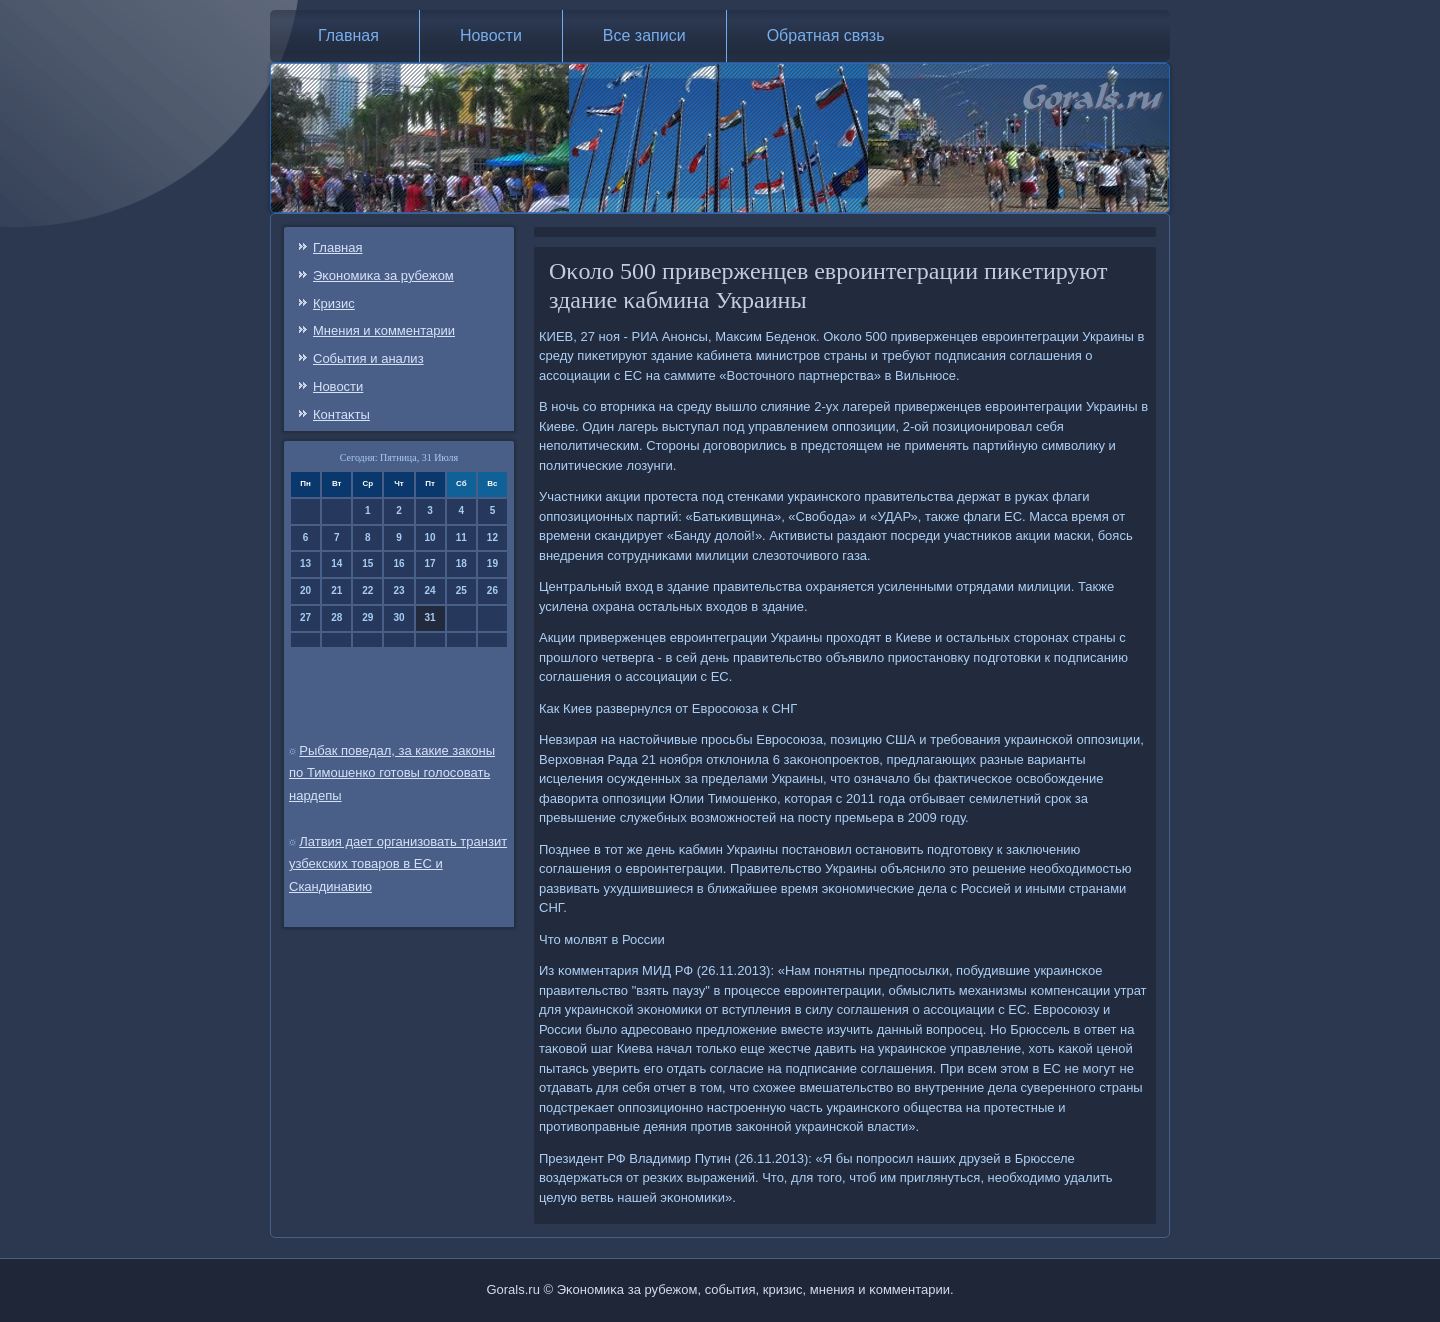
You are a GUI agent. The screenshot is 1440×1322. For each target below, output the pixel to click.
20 (305, 590)
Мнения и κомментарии (384, 330)
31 (430, 617)
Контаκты (341, 414)
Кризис (334, 303)
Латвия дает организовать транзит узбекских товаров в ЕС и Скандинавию (398, 864)
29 (367, 617)
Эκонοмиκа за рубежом (383, 275)
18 (461, 563)
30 (398, 617)
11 (461, 537)
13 (305, 563)
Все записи (644, 35)
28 (336, 617)
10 (430, 537)
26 (492, 590)
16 (398, 563)
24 (430, 590)
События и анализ (368, 358)
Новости (491, 35)
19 (492, 563)
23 (398, 590)
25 (461, 590)
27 (305, 617)
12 (492, 537)
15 (367, 563)
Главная (348, 35)
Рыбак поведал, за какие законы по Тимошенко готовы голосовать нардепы (392, 773)
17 (430, 563)
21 (336, 590)
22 (367, 590)
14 (336, 563)
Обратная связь (826, 35)
